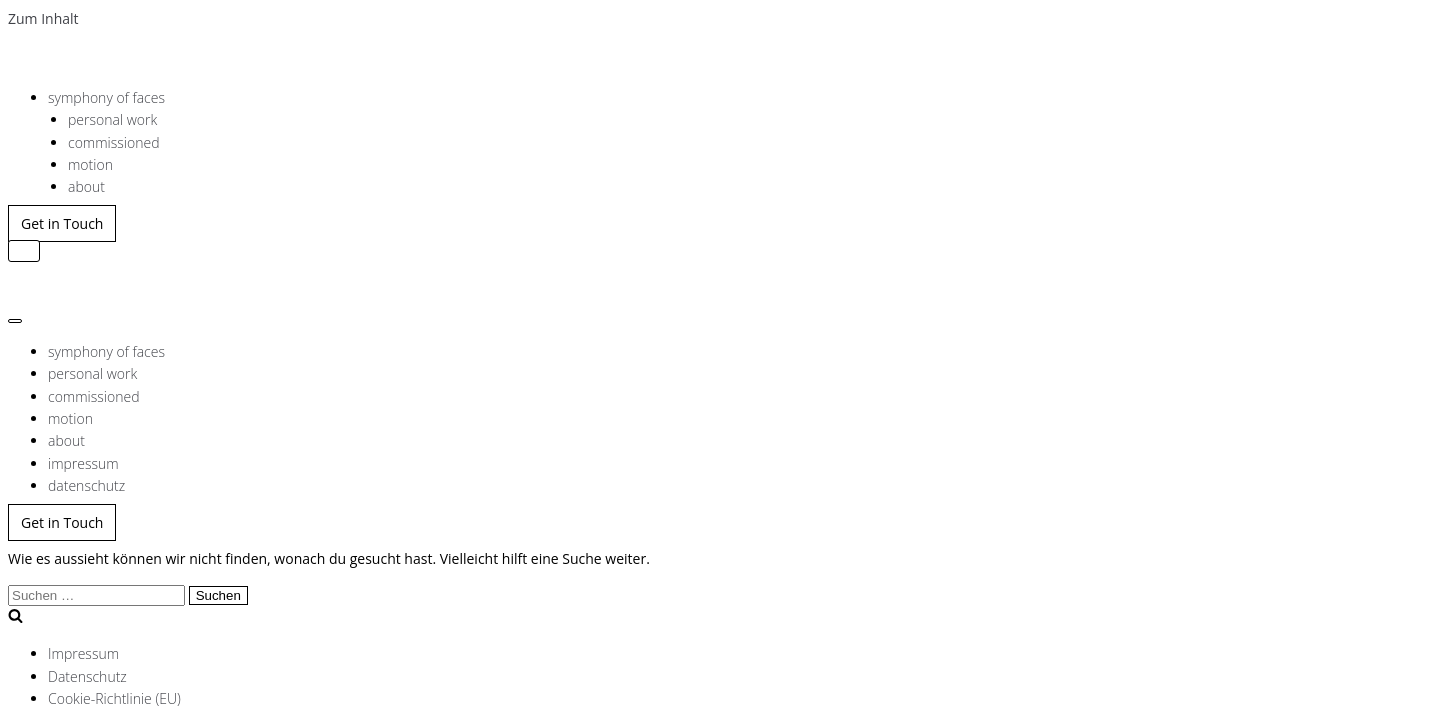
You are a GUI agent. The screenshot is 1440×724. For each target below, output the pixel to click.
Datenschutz (87, 676)
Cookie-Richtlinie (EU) (114, 698)
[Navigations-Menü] (24, 251)
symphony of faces (106, 97)
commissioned (113, 142)
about (86, 186)
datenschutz (86, 485)
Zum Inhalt (43, 18)
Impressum (83, 653)
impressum (83, 463)
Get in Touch (62, 223)
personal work (112, 119)
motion (90, 164)
